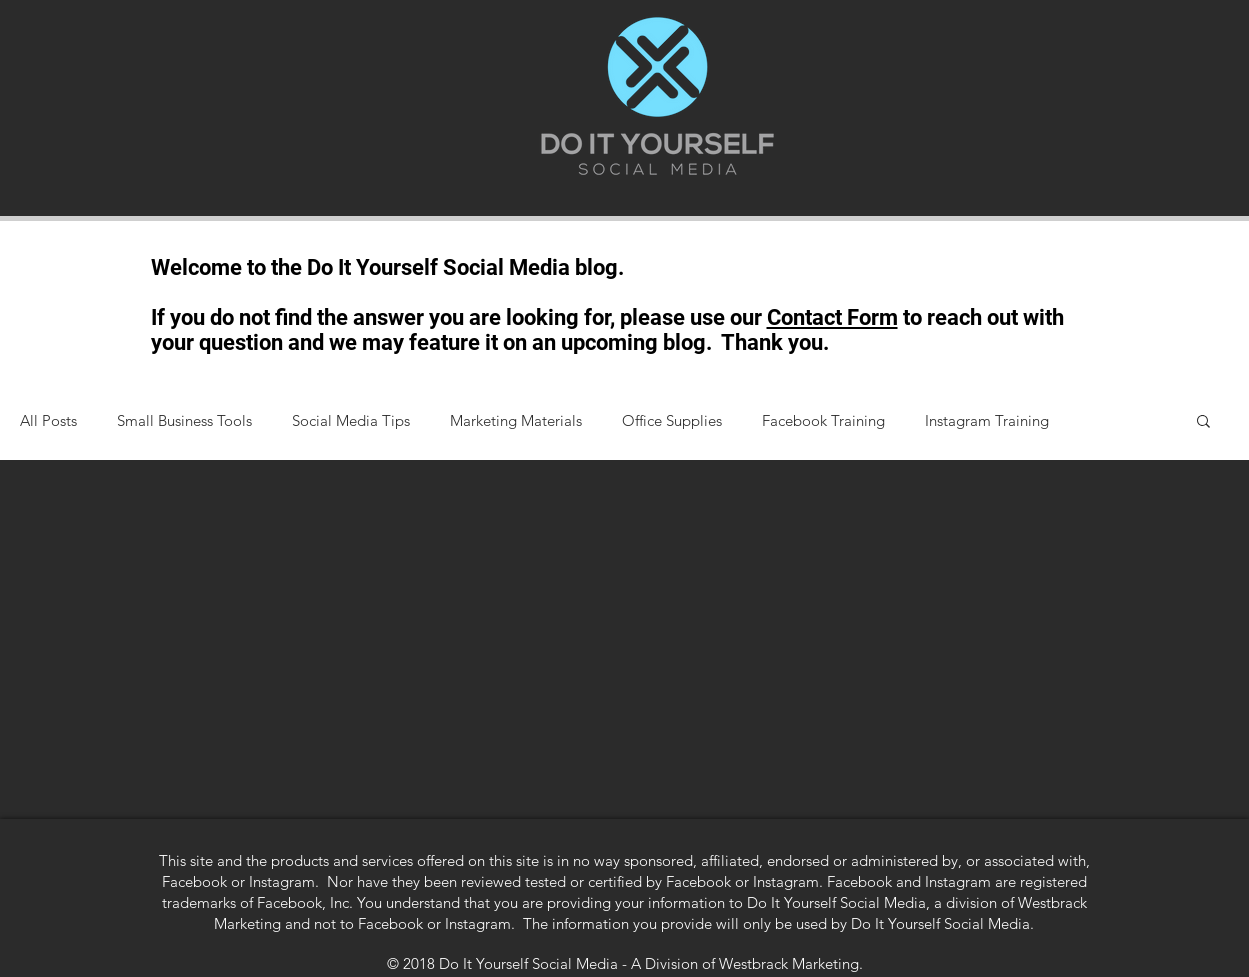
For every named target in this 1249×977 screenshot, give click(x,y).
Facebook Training (823, 420)
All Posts (48, 420)
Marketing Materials (516, 420)
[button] (1203, 422)
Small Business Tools (184, 420)
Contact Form (832, 317)
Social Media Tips (351, 420)
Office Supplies (672, 420)
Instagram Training (987, 420)
